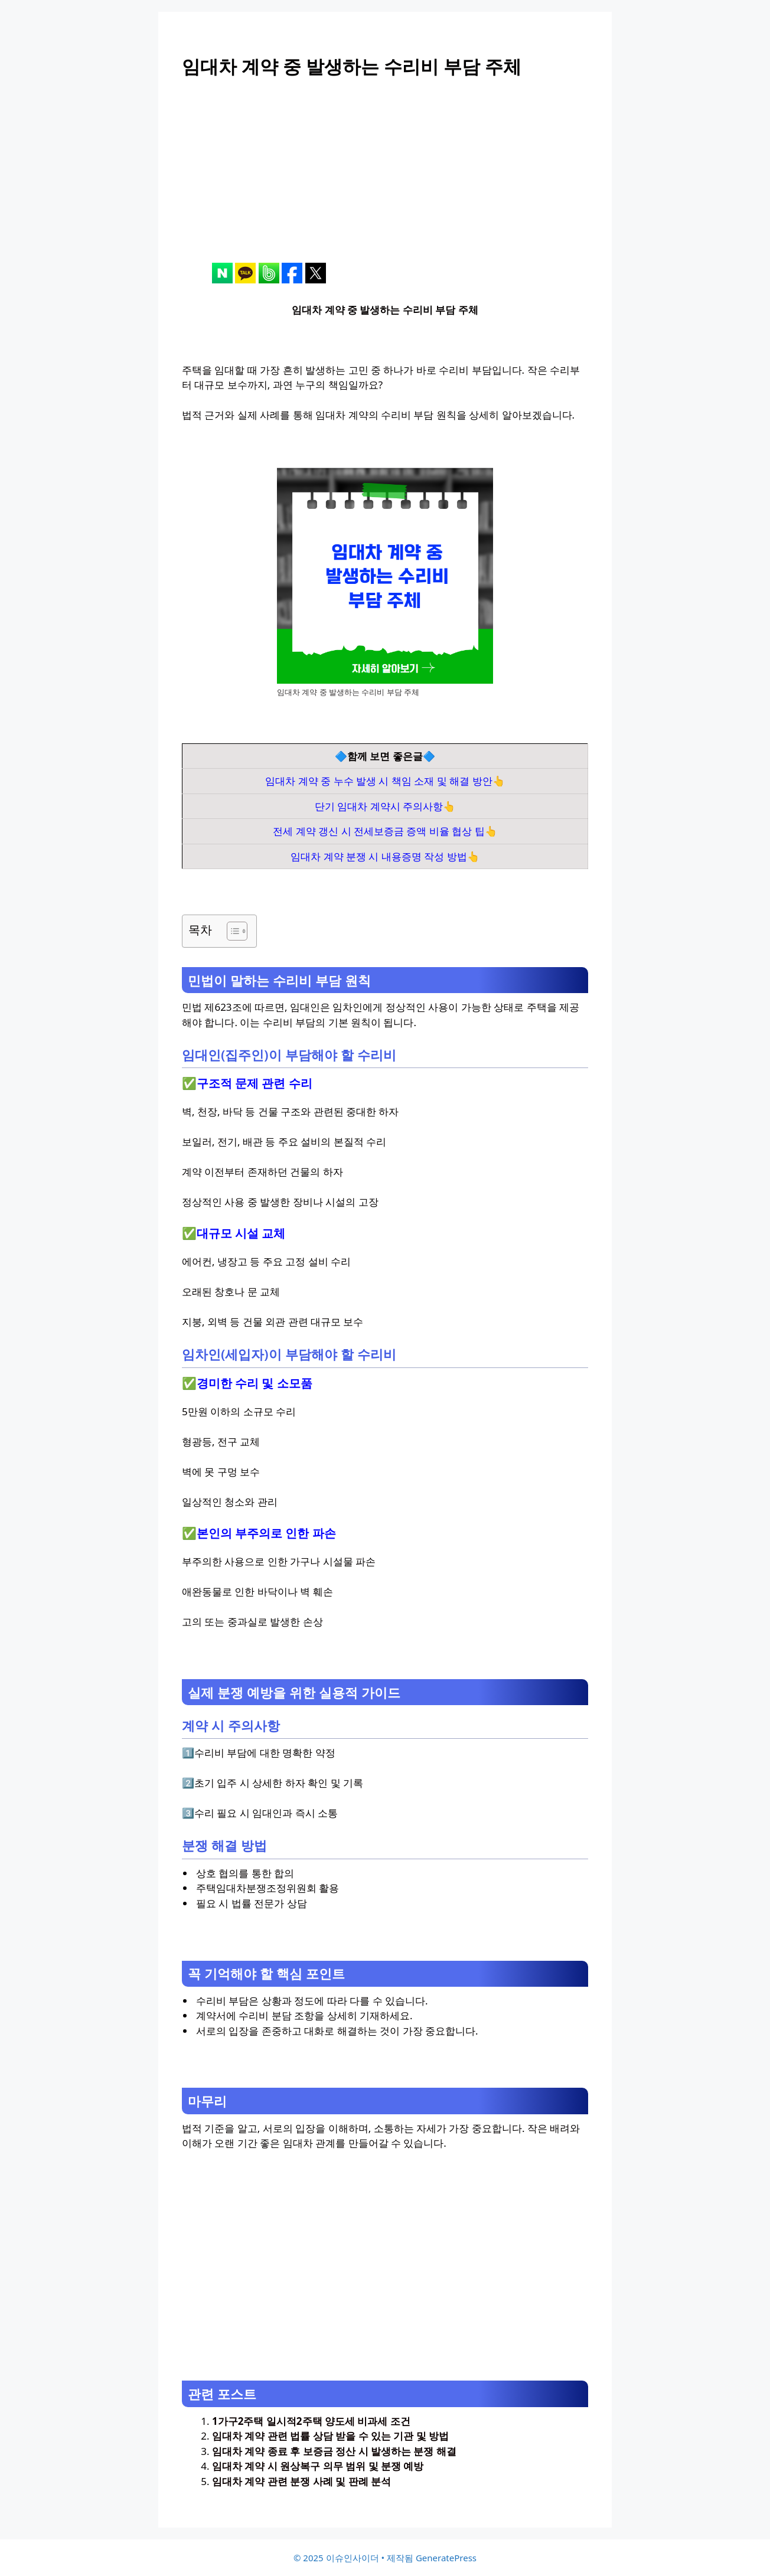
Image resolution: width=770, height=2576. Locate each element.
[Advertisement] (385, 180)
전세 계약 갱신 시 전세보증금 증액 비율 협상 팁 (378, 831)
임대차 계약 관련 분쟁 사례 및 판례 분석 (301, 2481)
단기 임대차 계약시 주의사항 (379, 806)
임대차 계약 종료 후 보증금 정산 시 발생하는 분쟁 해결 (334, 2451)
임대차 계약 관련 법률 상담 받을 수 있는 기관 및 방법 (330, 2436)
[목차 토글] (231, 931)
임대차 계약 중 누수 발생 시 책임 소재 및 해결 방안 (378, 781)
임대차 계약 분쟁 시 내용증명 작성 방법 (379, 856)
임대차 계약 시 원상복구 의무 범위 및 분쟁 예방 (317, 2466)
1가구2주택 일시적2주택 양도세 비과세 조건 (311, 2421)
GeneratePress (446, 2558)
